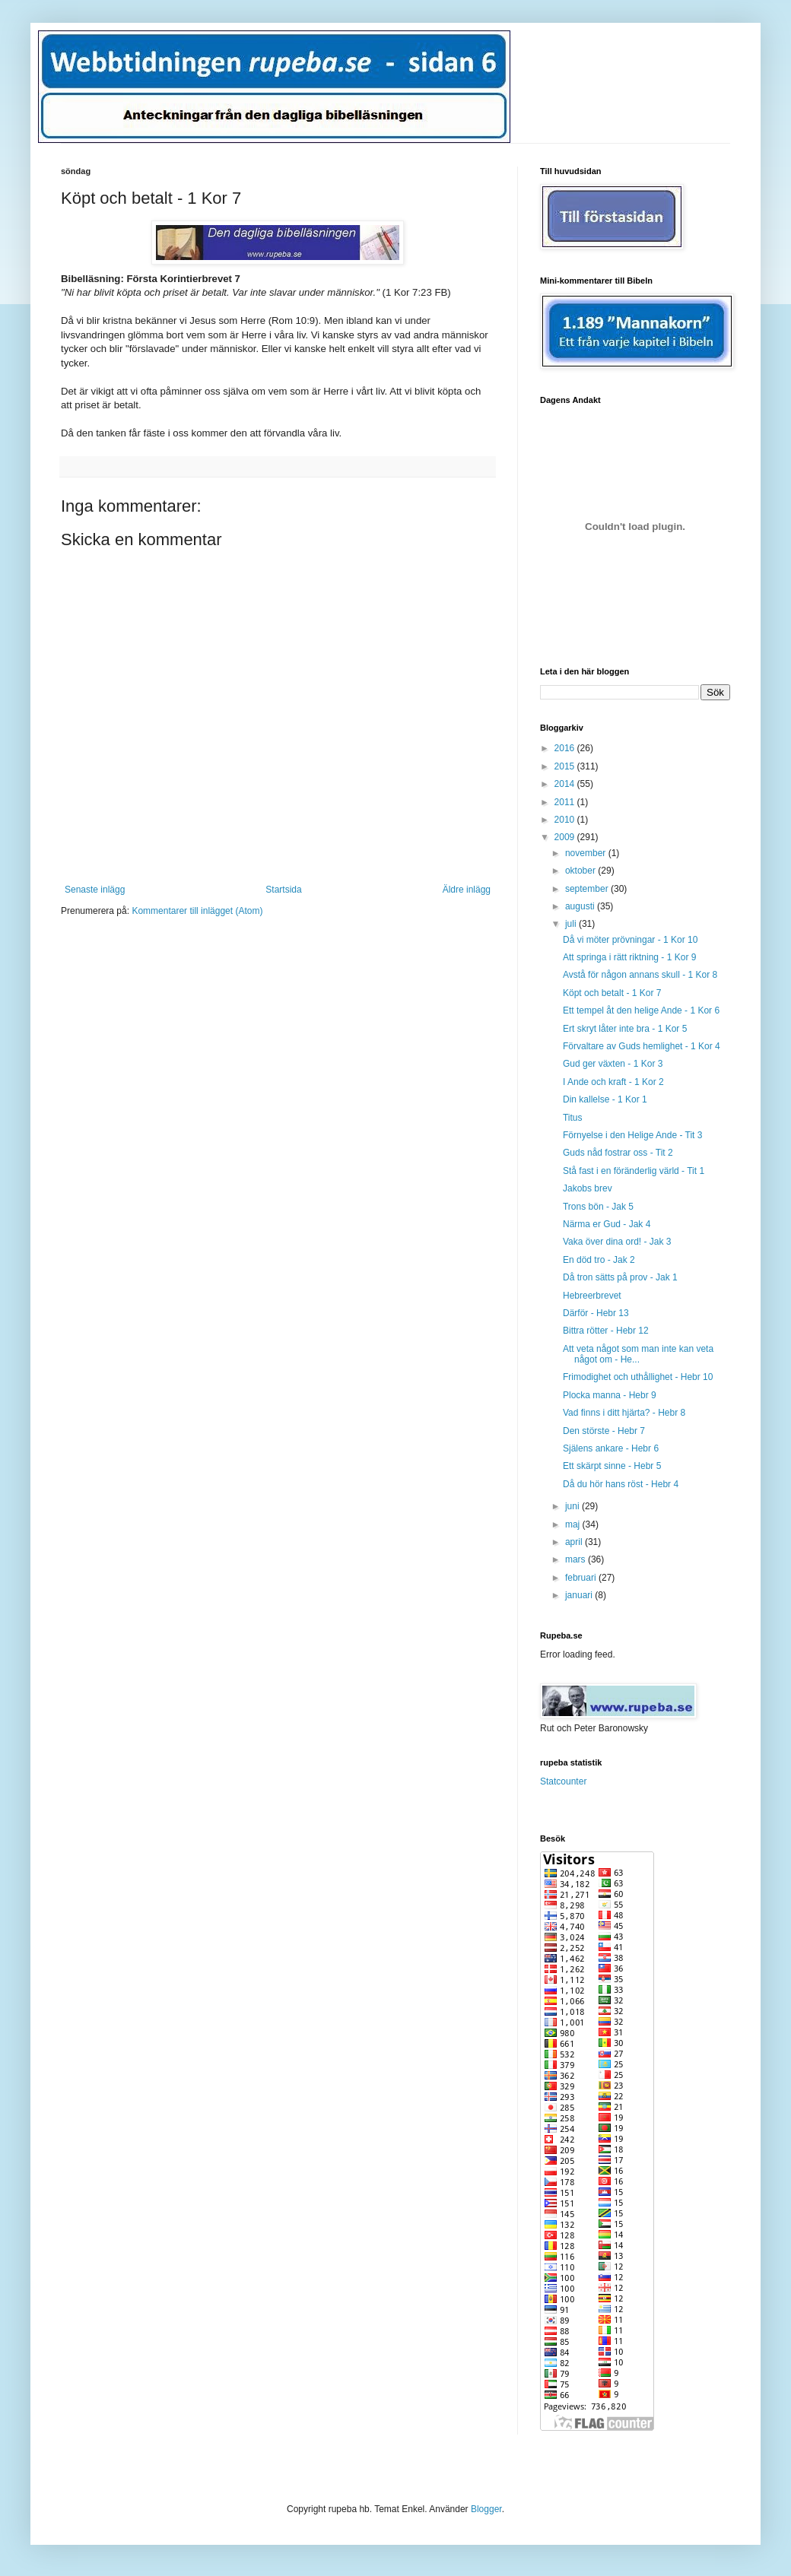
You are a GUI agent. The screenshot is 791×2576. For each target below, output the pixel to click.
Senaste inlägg (95, 889)
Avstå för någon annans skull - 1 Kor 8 (640, 974)
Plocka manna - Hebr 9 (609, 1395)
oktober (581, 870)
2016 (565, 748)
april (575, 1542)
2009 (565, 837)
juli (572, 923)
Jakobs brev (587, 1188)
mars (576, 1559)
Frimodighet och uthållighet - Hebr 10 (638, 1377)
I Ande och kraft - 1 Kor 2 (613, 1082)
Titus (573, 1117)
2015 (565, 766)
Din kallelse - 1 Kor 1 (605, 1099)
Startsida (283, 889)
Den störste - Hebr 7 (604, 1431)
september (588, 889)
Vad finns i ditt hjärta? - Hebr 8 (624, 1412)
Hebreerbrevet (592, 1295)
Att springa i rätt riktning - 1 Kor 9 (629, 957)
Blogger (486, 2509)
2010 (565, 819)
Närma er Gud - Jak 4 (606, 1224)
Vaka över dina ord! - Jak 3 (617, 1241)
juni (573, 1506)
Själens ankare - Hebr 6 (611, 1448)
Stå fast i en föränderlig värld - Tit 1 (633, 1171)
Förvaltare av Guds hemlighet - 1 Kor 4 (641, 1046)
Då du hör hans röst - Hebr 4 (620, 1484)
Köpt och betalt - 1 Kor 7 (612, 993)
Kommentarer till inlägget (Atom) (197, 911)
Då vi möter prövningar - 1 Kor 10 (630, 939)
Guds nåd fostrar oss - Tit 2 (618, 1152)
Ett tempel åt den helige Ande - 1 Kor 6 (641, 1010)
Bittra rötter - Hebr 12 (606, 1330)
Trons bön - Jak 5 (598, 1206)
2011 (565, 802)
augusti (581, 906)
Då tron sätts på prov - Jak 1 (620, 1277)
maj (574, 1524)
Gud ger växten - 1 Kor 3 (612, 1063)
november (586, 853)
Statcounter (563, 1781)
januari (580, 1595)
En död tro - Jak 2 (599, 1260)
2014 (565, 784)
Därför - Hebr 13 (596, 1313)
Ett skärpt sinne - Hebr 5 (612, 1466)
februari (582, 1577)
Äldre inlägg (467, 889)
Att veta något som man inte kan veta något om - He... (638, 1354)
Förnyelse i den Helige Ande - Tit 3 (632, 1135)
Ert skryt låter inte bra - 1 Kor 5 (625, 1028)
